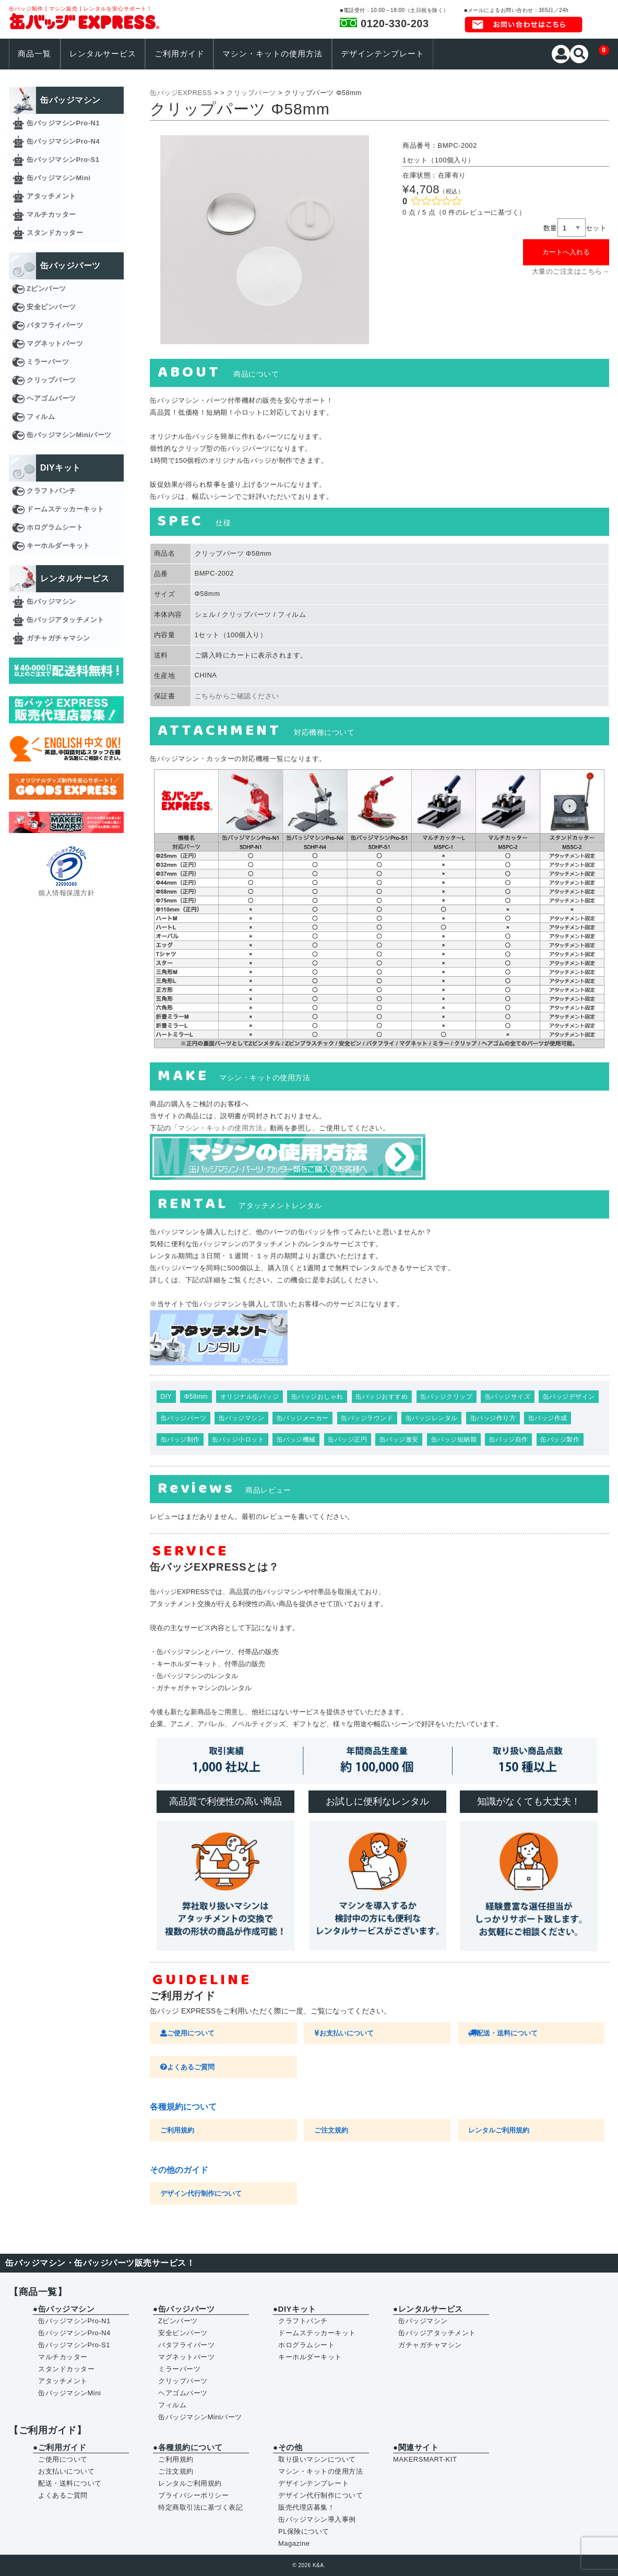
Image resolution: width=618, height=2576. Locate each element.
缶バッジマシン (242, 1418)
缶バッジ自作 (508, 1439)
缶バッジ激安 (399, 1439)
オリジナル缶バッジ (249, 1396)
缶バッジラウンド (367, 1418)
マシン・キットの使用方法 (272, 54)
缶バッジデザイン (569, 1396)
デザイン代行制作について (201, 2193)
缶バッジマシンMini (59, 178)
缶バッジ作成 (547, 1418)
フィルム (41, 416)
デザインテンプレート (382, 54)
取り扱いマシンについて (317, 2459)
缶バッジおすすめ (381, 1396)
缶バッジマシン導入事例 (317, 2519)
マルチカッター (51, 214)
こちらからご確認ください (237, 696)
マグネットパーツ (55, 343)
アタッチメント (51, 196)
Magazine (294, 2543)
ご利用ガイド (179, 54)
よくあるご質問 (187, 2067)
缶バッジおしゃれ (317, 1396)
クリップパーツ (51, 380)
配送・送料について (503, 2033)
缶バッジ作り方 (493, 1418)
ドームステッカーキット (65, 509)
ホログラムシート (55, 527)
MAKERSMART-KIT (425, 2459)
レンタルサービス (102, 54)
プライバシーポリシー (193, 2495)
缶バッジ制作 (180, 1439)
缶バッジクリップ (446, 1396)
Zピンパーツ (46, 288)
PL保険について (303, 2531)
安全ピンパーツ (51, 307)
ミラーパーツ (48, 362)
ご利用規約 (177, 2130)
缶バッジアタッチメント (65, 620)
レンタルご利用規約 (498, 2130)
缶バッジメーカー (303, 1418)
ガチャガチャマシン (58, 638)
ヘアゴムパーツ (51, 398)
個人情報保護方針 (66, 893)
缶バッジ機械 (296, 1439)
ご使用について (187, 2033)
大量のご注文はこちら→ (571, 271)
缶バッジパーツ (184, 1418)
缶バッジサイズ (508, 1396)
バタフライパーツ (55, 325)
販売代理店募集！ (306, 2507)
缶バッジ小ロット (238, 1439)
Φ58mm (196, 1396)
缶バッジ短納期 (454, 1439)
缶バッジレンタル (432, 1418)
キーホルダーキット (58, 545)
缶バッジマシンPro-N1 (63, 123)
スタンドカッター (55, 233)
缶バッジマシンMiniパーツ (69, 435)
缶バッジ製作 (559, 1439)
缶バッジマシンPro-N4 (63, 141)
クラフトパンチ (51, 491)
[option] (264, 239)
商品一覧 (34, 54)
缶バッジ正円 (347, 1439)
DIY (166, 1396)
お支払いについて (344, 2033)
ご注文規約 (331, 2130)
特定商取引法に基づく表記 (200, 2507)
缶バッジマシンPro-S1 (63, 159)
